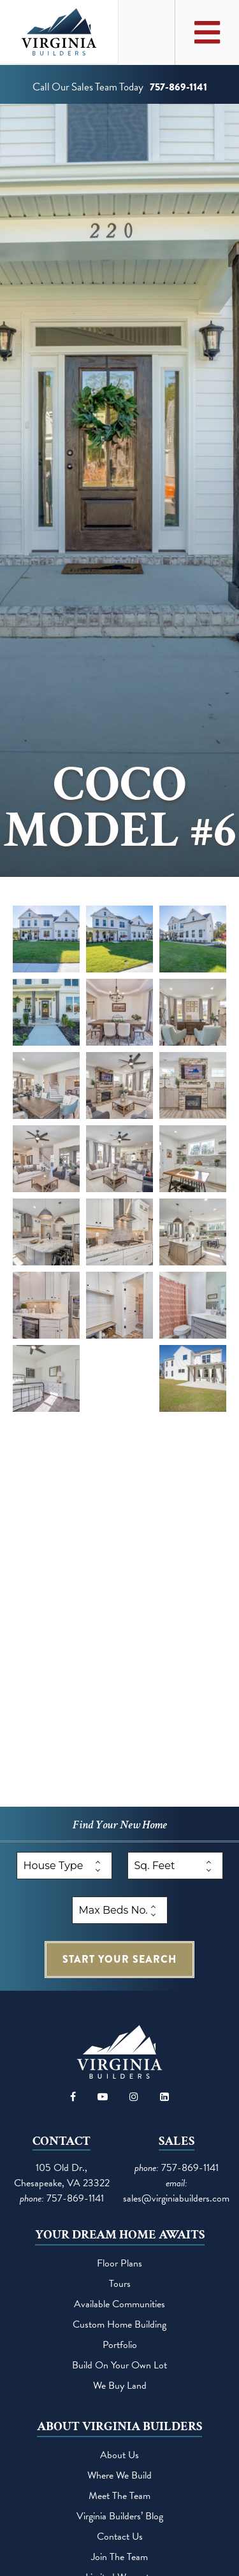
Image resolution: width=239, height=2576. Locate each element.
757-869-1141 (75, 2198)
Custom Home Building (119, 2324)
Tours (120, 2283)
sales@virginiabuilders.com (176, 2198)
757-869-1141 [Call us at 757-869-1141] (178, 87)
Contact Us (120, 2536)
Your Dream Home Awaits (120, 2234)
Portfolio (120, 2344)
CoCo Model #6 (119, 807)
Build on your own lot (119, 2365)
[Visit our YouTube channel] (102, 2097)
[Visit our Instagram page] (134, 2097)
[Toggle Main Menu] (207, 32)
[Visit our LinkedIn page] (164, 2097)
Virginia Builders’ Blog (119, 2516)
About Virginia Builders (119, 2426)
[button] (46, 939)
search (119, 1959)
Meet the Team (119, 2495)
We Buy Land (120, 2385)
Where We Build (119, 2475)
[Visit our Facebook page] (73, 2097)
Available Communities (119, 2304)
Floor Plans (119, 2263)
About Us (119, 2455)
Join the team (119, 2557)
